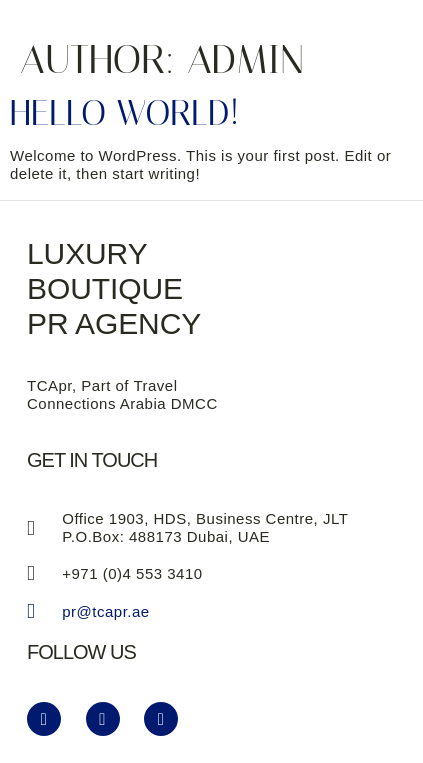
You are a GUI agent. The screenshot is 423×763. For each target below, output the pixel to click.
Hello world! (124, 113)
